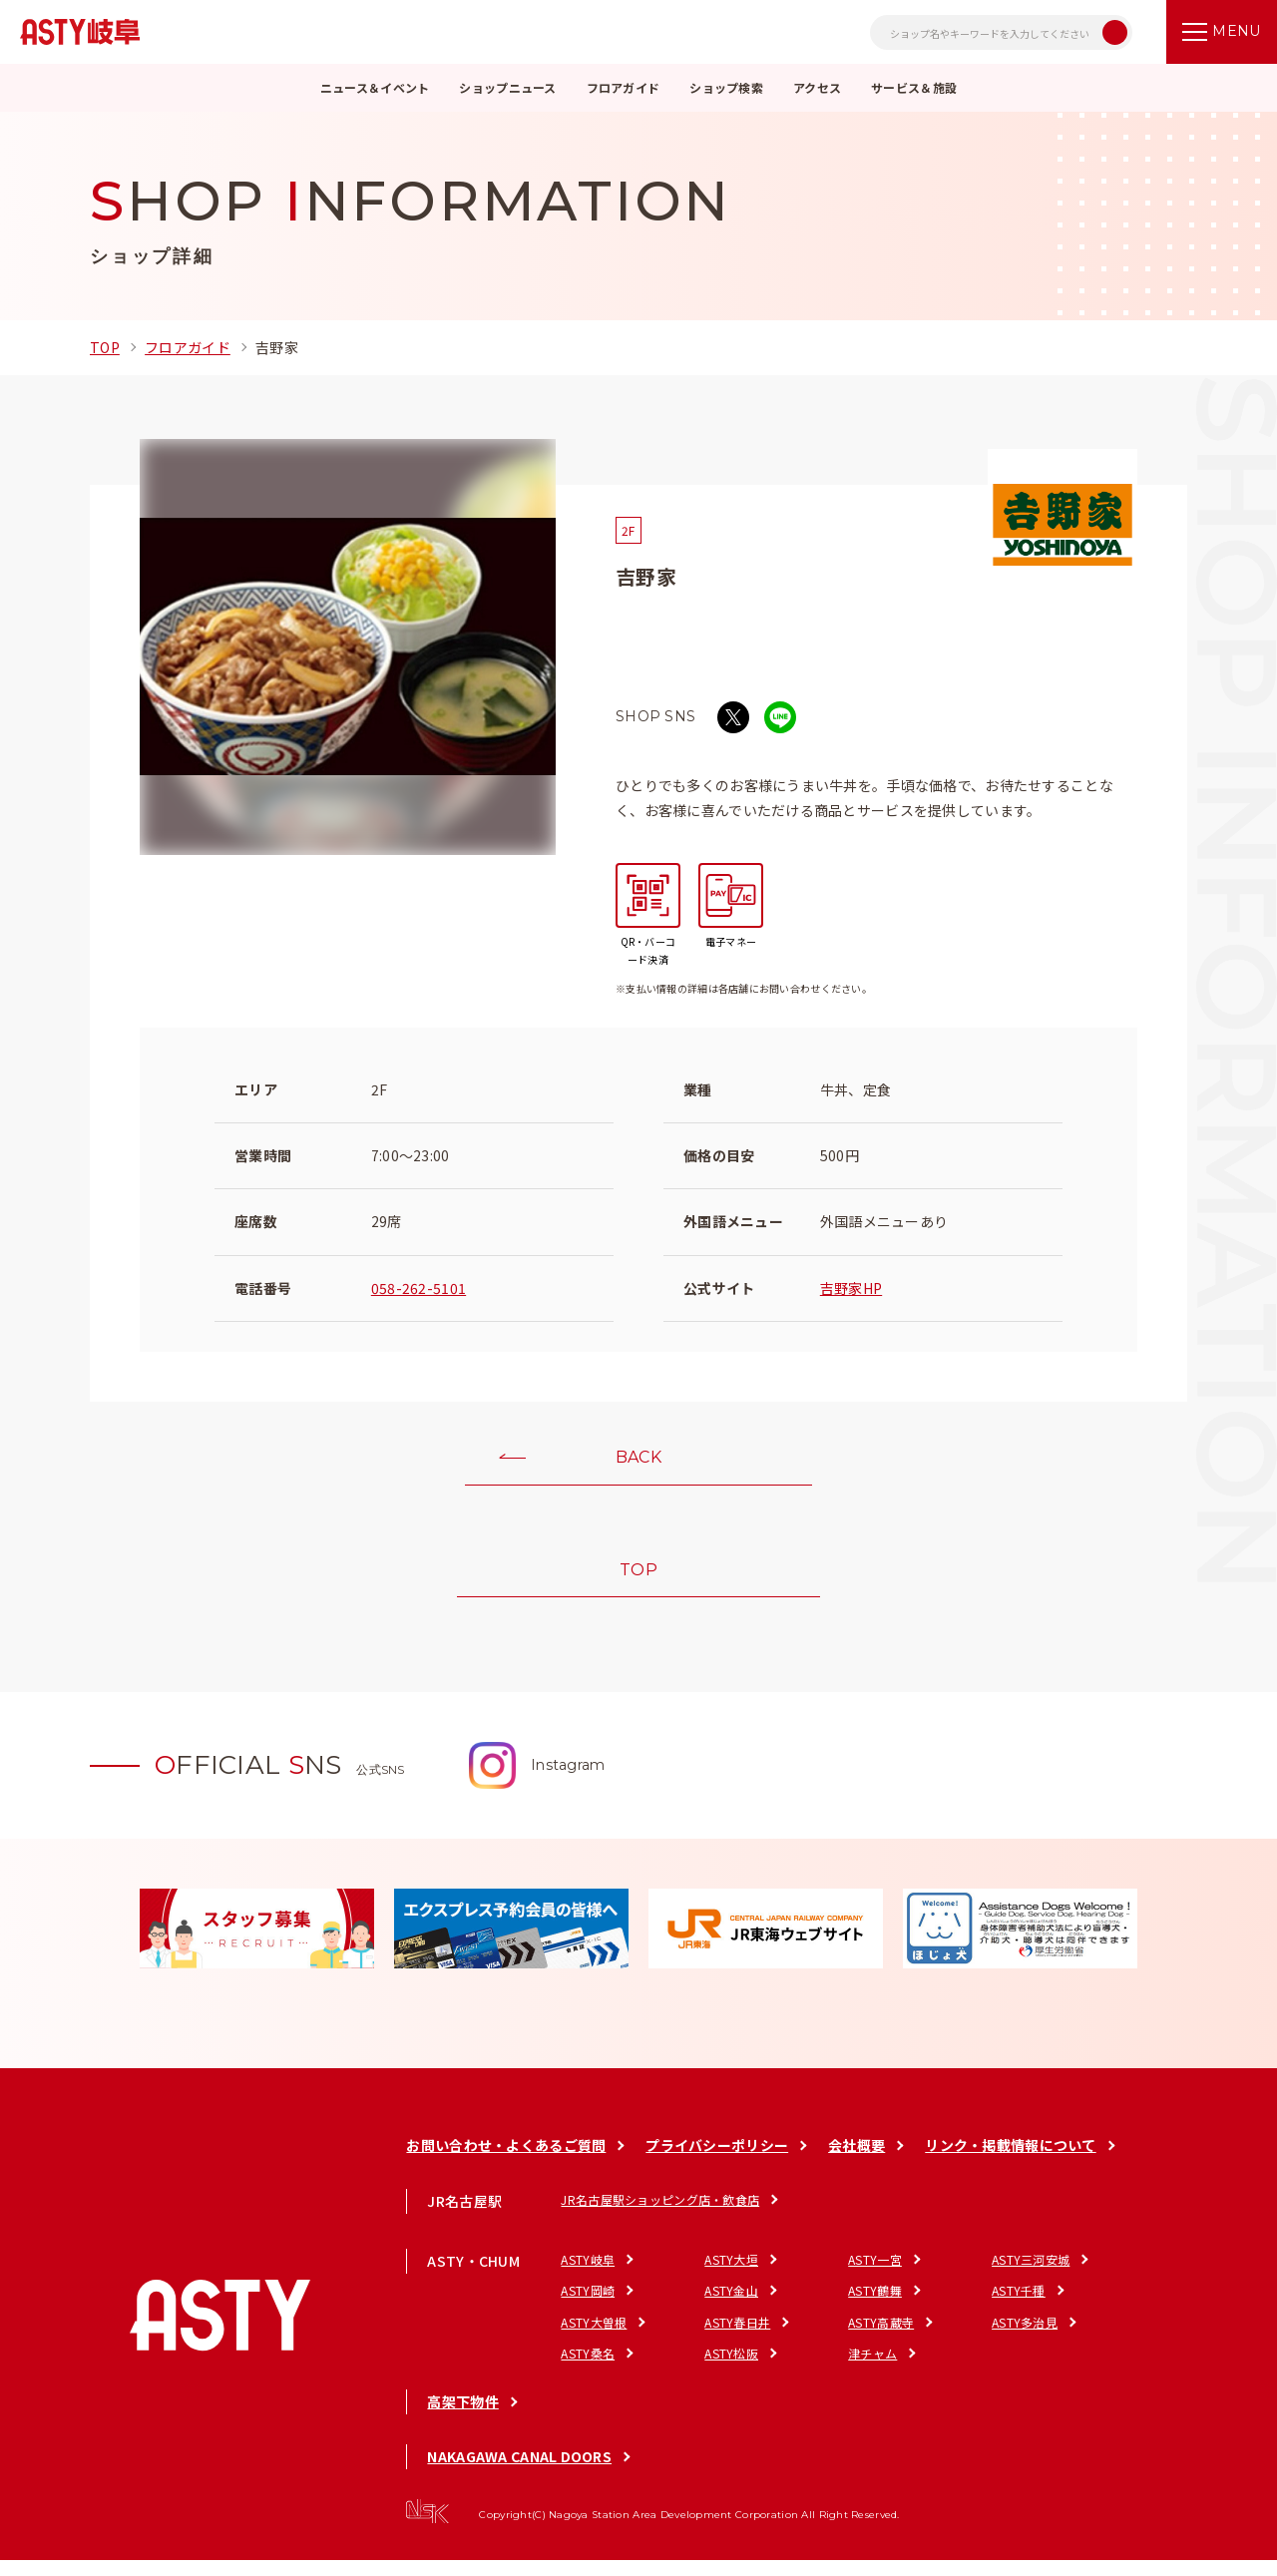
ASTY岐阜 (588, 2274)
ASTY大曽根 (594, 2337)
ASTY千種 (1019, 2306)
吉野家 (276, 347)
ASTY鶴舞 (875, 2306)
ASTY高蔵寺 (881, 2337)
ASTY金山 (731, 2306)
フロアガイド (187, 347)
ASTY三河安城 (1030, 2274)
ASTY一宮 (875, 2274)
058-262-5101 (418, 1288)
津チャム (872, 2369)
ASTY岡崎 (588, 2306)
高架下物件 (462, 2417)
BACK (638, 1462)
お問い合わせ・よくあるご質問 (506, 2161)
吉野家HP (851, 1288)
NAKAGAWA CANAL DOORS (519, 2472)
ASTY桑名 (588, 2369)
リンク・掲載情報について (1010, 2161)
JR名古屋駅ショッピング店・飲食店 (660, 2214)
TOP (105, 347)
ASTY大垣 (731, 2274)
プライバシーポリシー (716, 2161)
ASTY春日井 (737, 2337)
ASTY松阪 (731, 2369)
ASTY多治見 (1025, 2337)
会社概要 (856, 2161)
